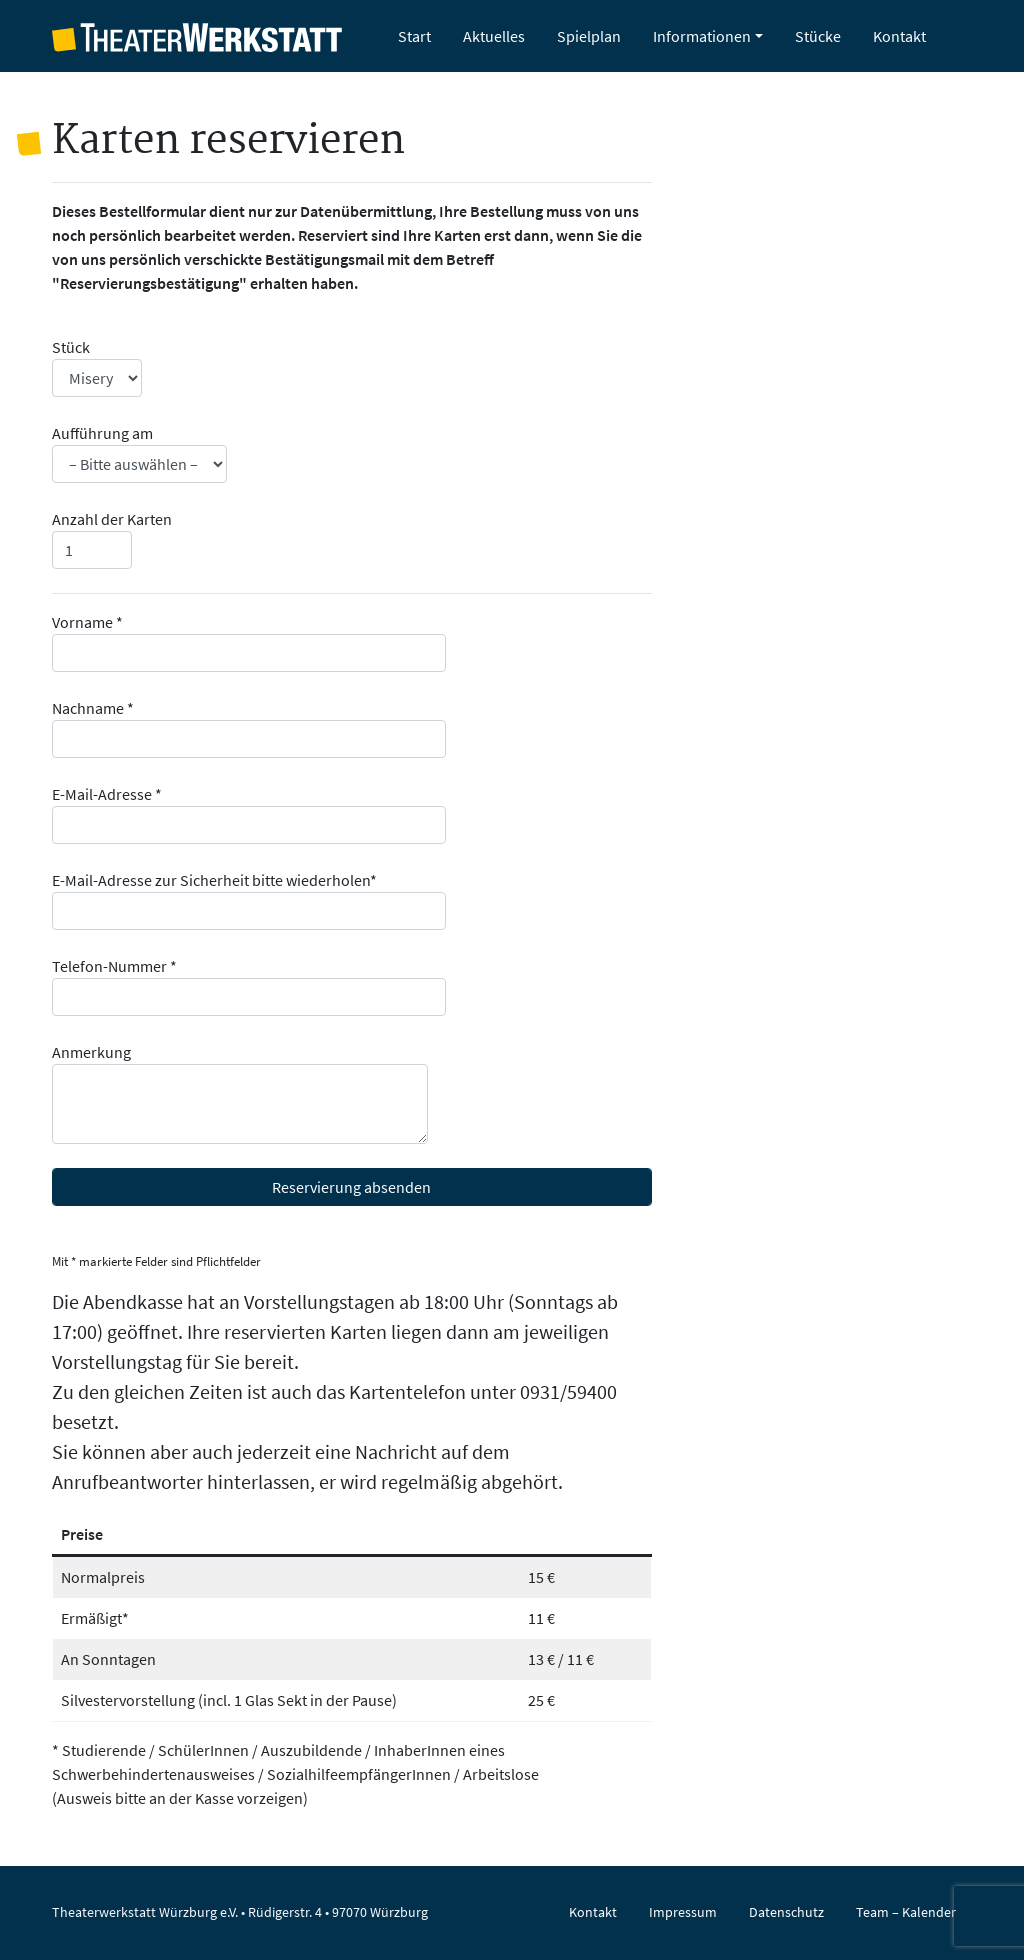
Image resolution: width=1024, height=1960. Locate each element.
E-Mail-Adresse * (249, 814)
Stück (97, 367)
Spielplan (589, 36)
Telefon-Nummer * (249, 986)
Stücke (818, 36)
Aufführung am (139, 453)
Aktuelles (494, 36)
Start (414, 36)
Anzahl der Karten (112, 539)
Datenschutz (786, 1912)
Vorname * (249, 642)
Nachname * (249, 728)
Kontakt (899, 36)
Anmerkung (240, 1093)
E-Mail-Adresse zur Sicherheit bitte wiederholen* (249, 900)
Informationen (702, 36)
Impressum (683, 1912)
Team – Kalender (906, 1912)
